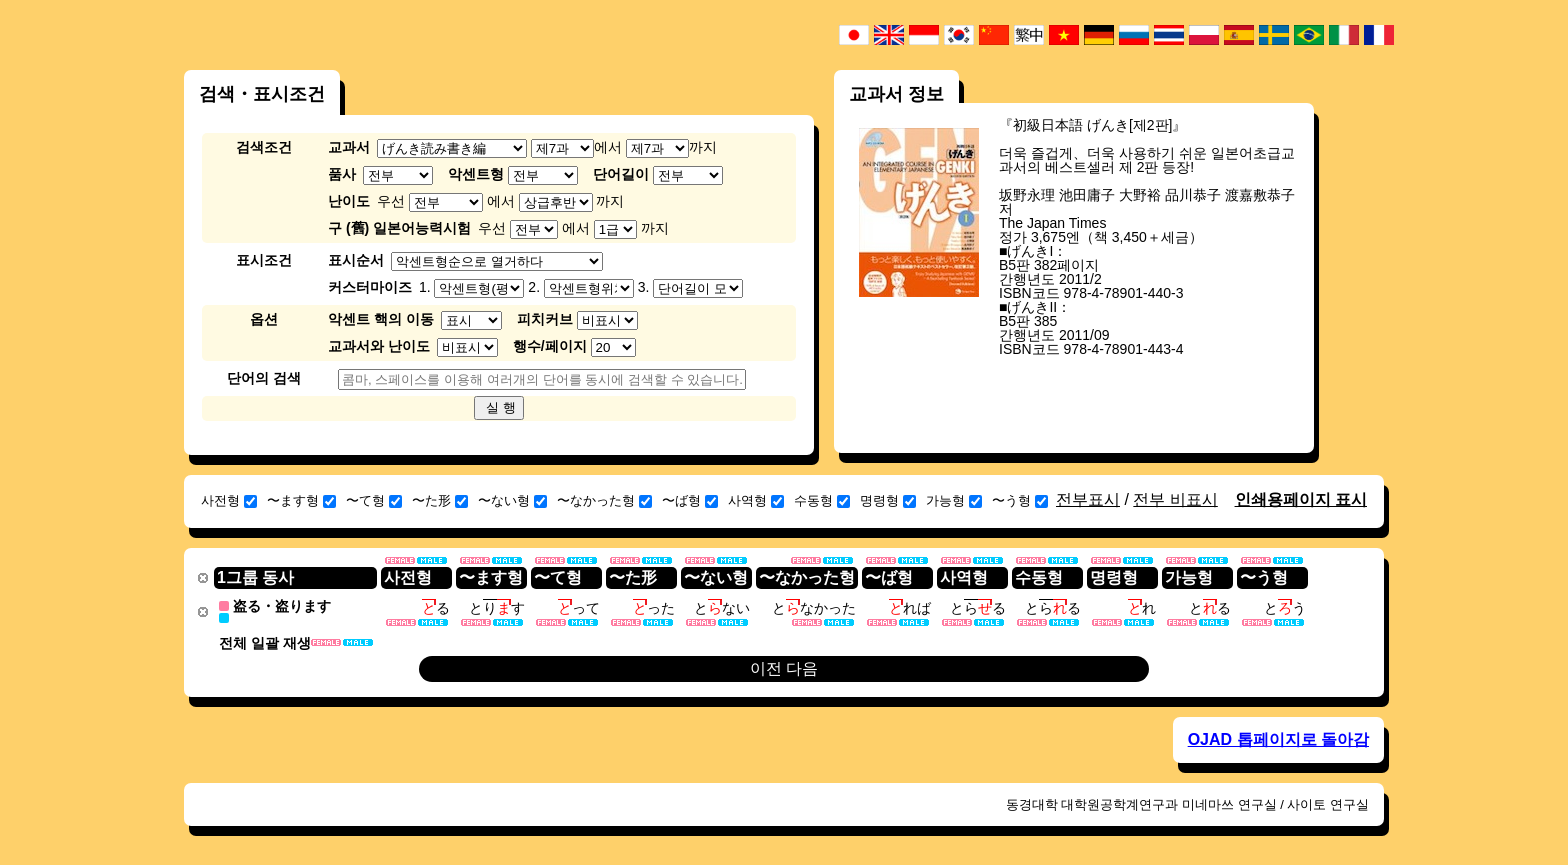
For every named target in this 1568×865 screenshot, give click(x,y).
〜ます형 (301, 500)
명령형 (888, 500)
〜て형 (374, 500)
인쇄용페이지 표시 (1301, 499)
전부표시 (1088, 499)
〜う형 (1020, 500)
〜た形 (440, 500)
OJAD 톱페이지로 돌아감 (1278, 738)
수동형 (822, 500)
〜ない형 (512, 500)
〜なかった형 (604, 500)
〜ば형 (690, 500)
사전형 (229, 500)
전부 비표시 (1175, 499)
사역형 (756, 500)
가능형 (954, 500)
